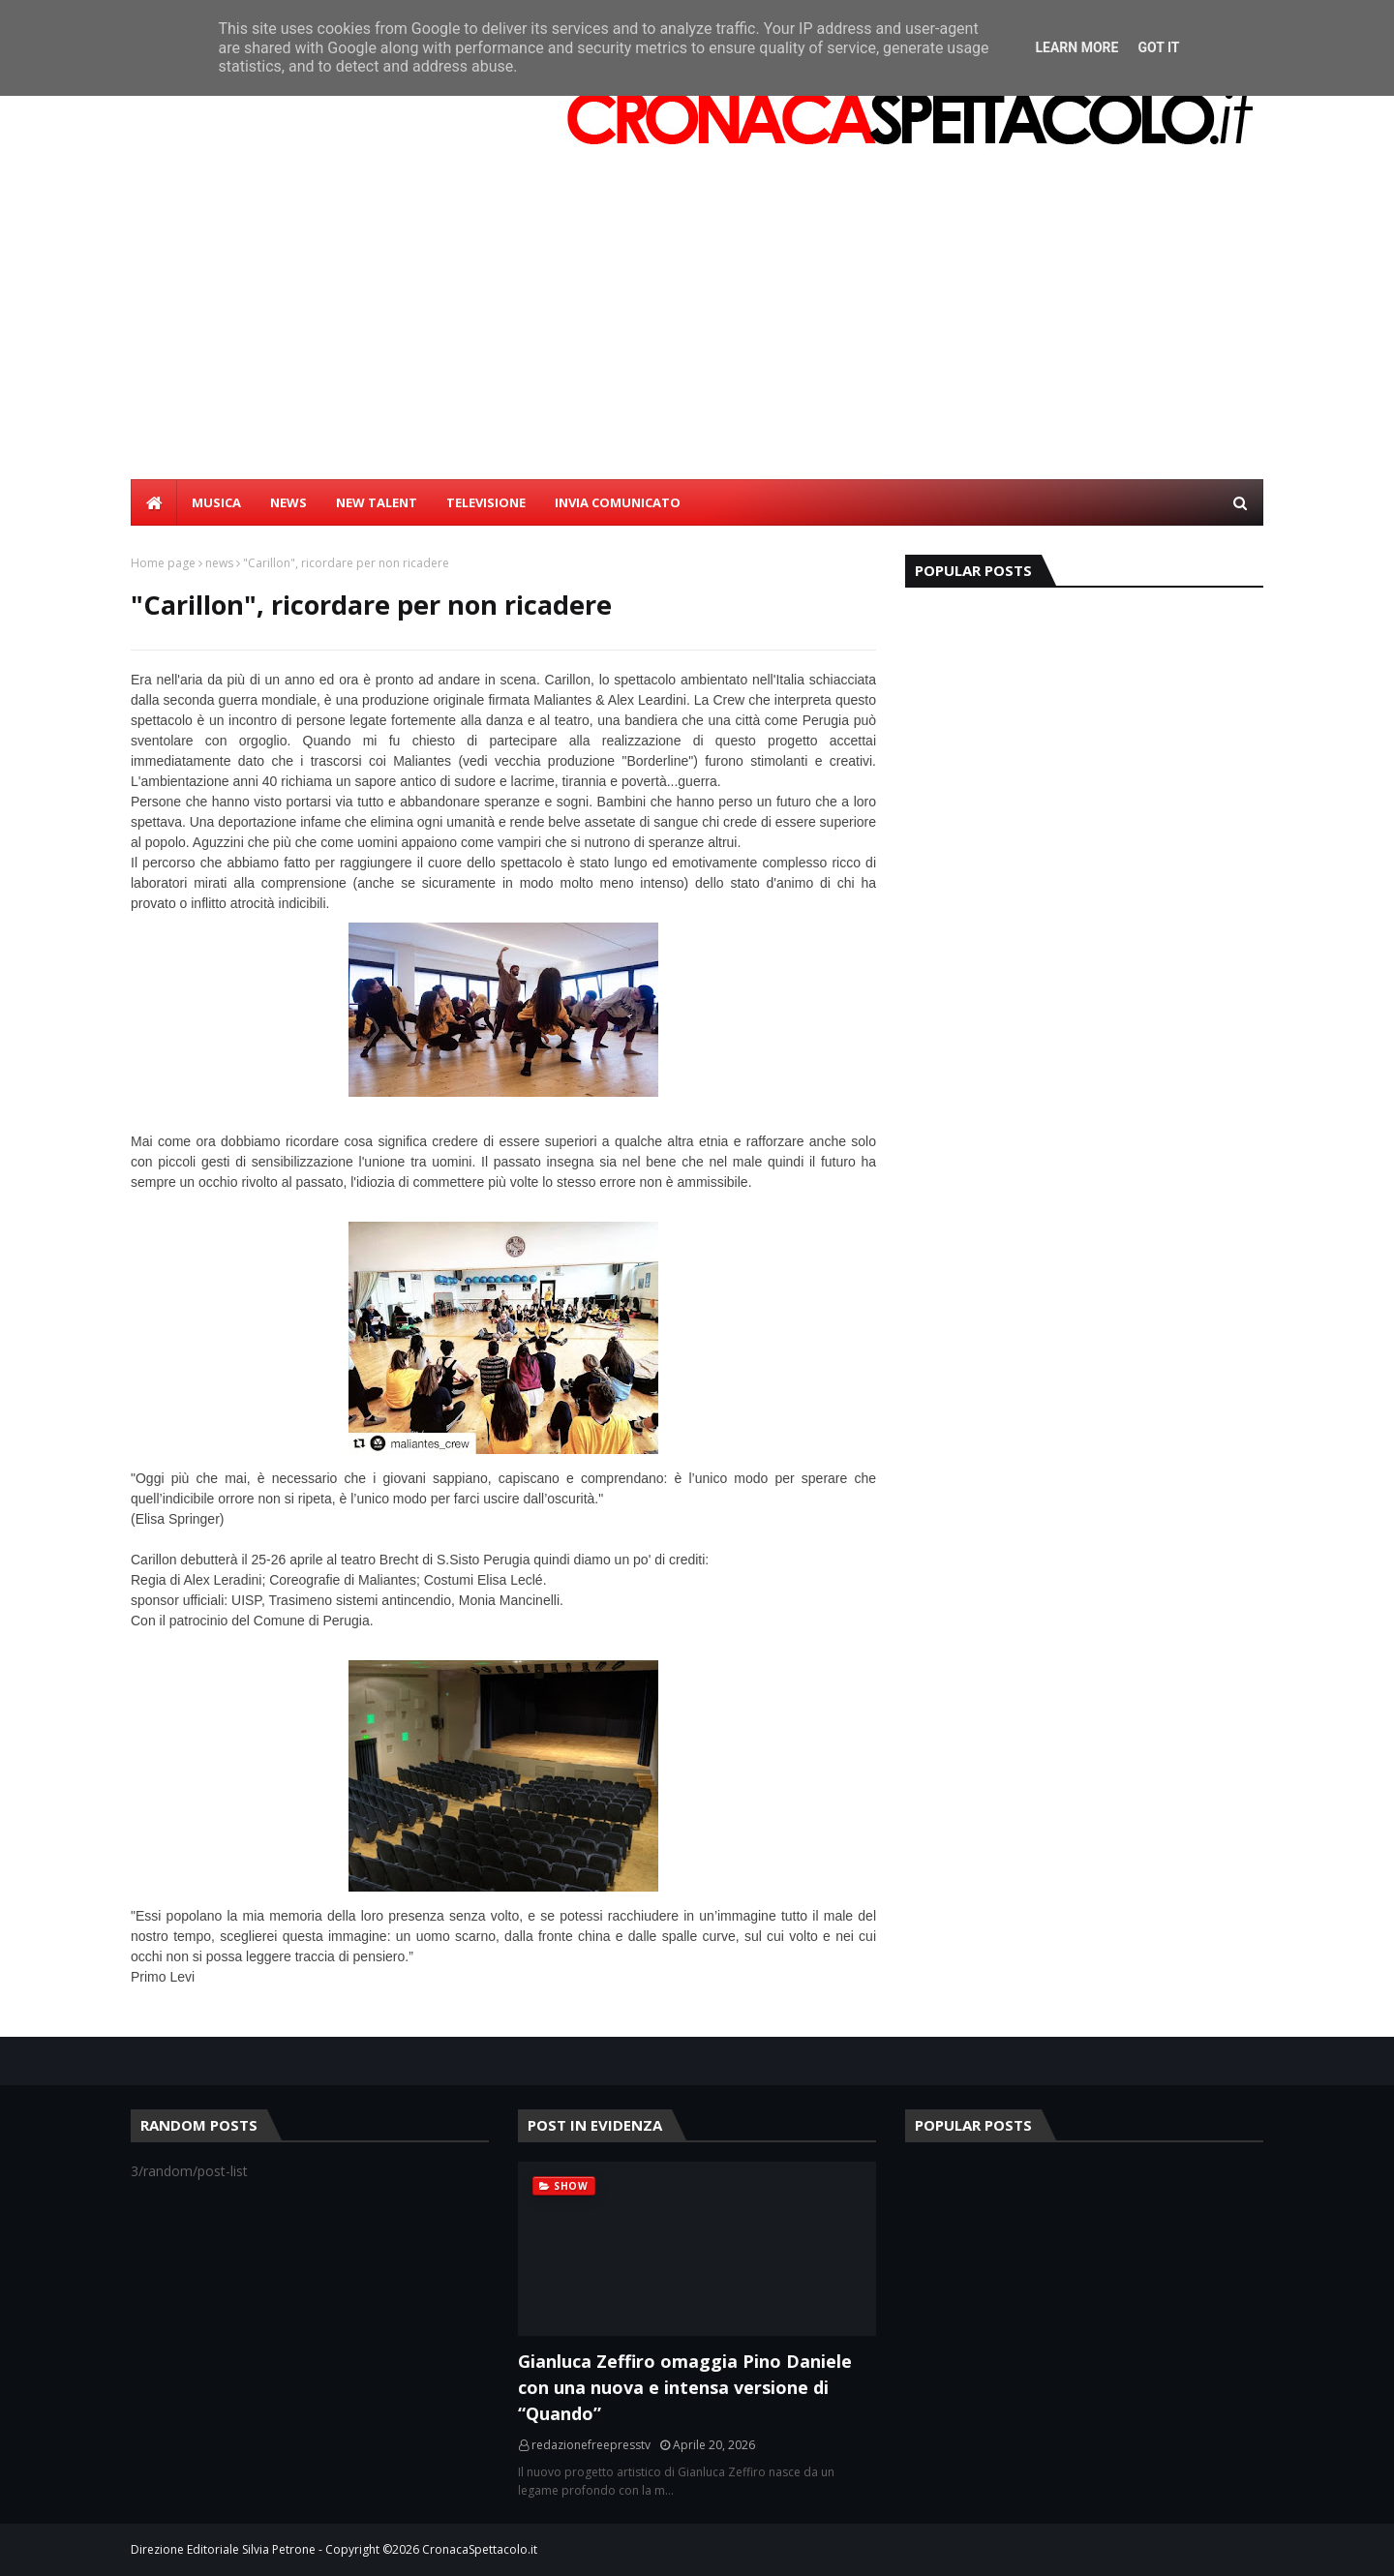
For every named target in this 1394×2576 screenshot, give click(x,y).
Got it (1158, 47)
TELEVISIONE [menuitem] (486, 502)
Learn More (1076, 47)
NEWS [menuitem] (288, 502)
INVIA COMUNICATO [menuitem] (618, 502)
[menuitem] (154, 502)
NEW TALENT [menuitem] (376, 502)
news (219, 563)
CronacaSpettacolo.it (479, 2549)
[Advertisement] (697, 334)
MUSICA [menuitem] (216, 502)
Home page (163, 563)
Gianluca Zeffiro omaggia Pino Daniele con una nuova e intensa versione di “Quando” (685, 2387)
